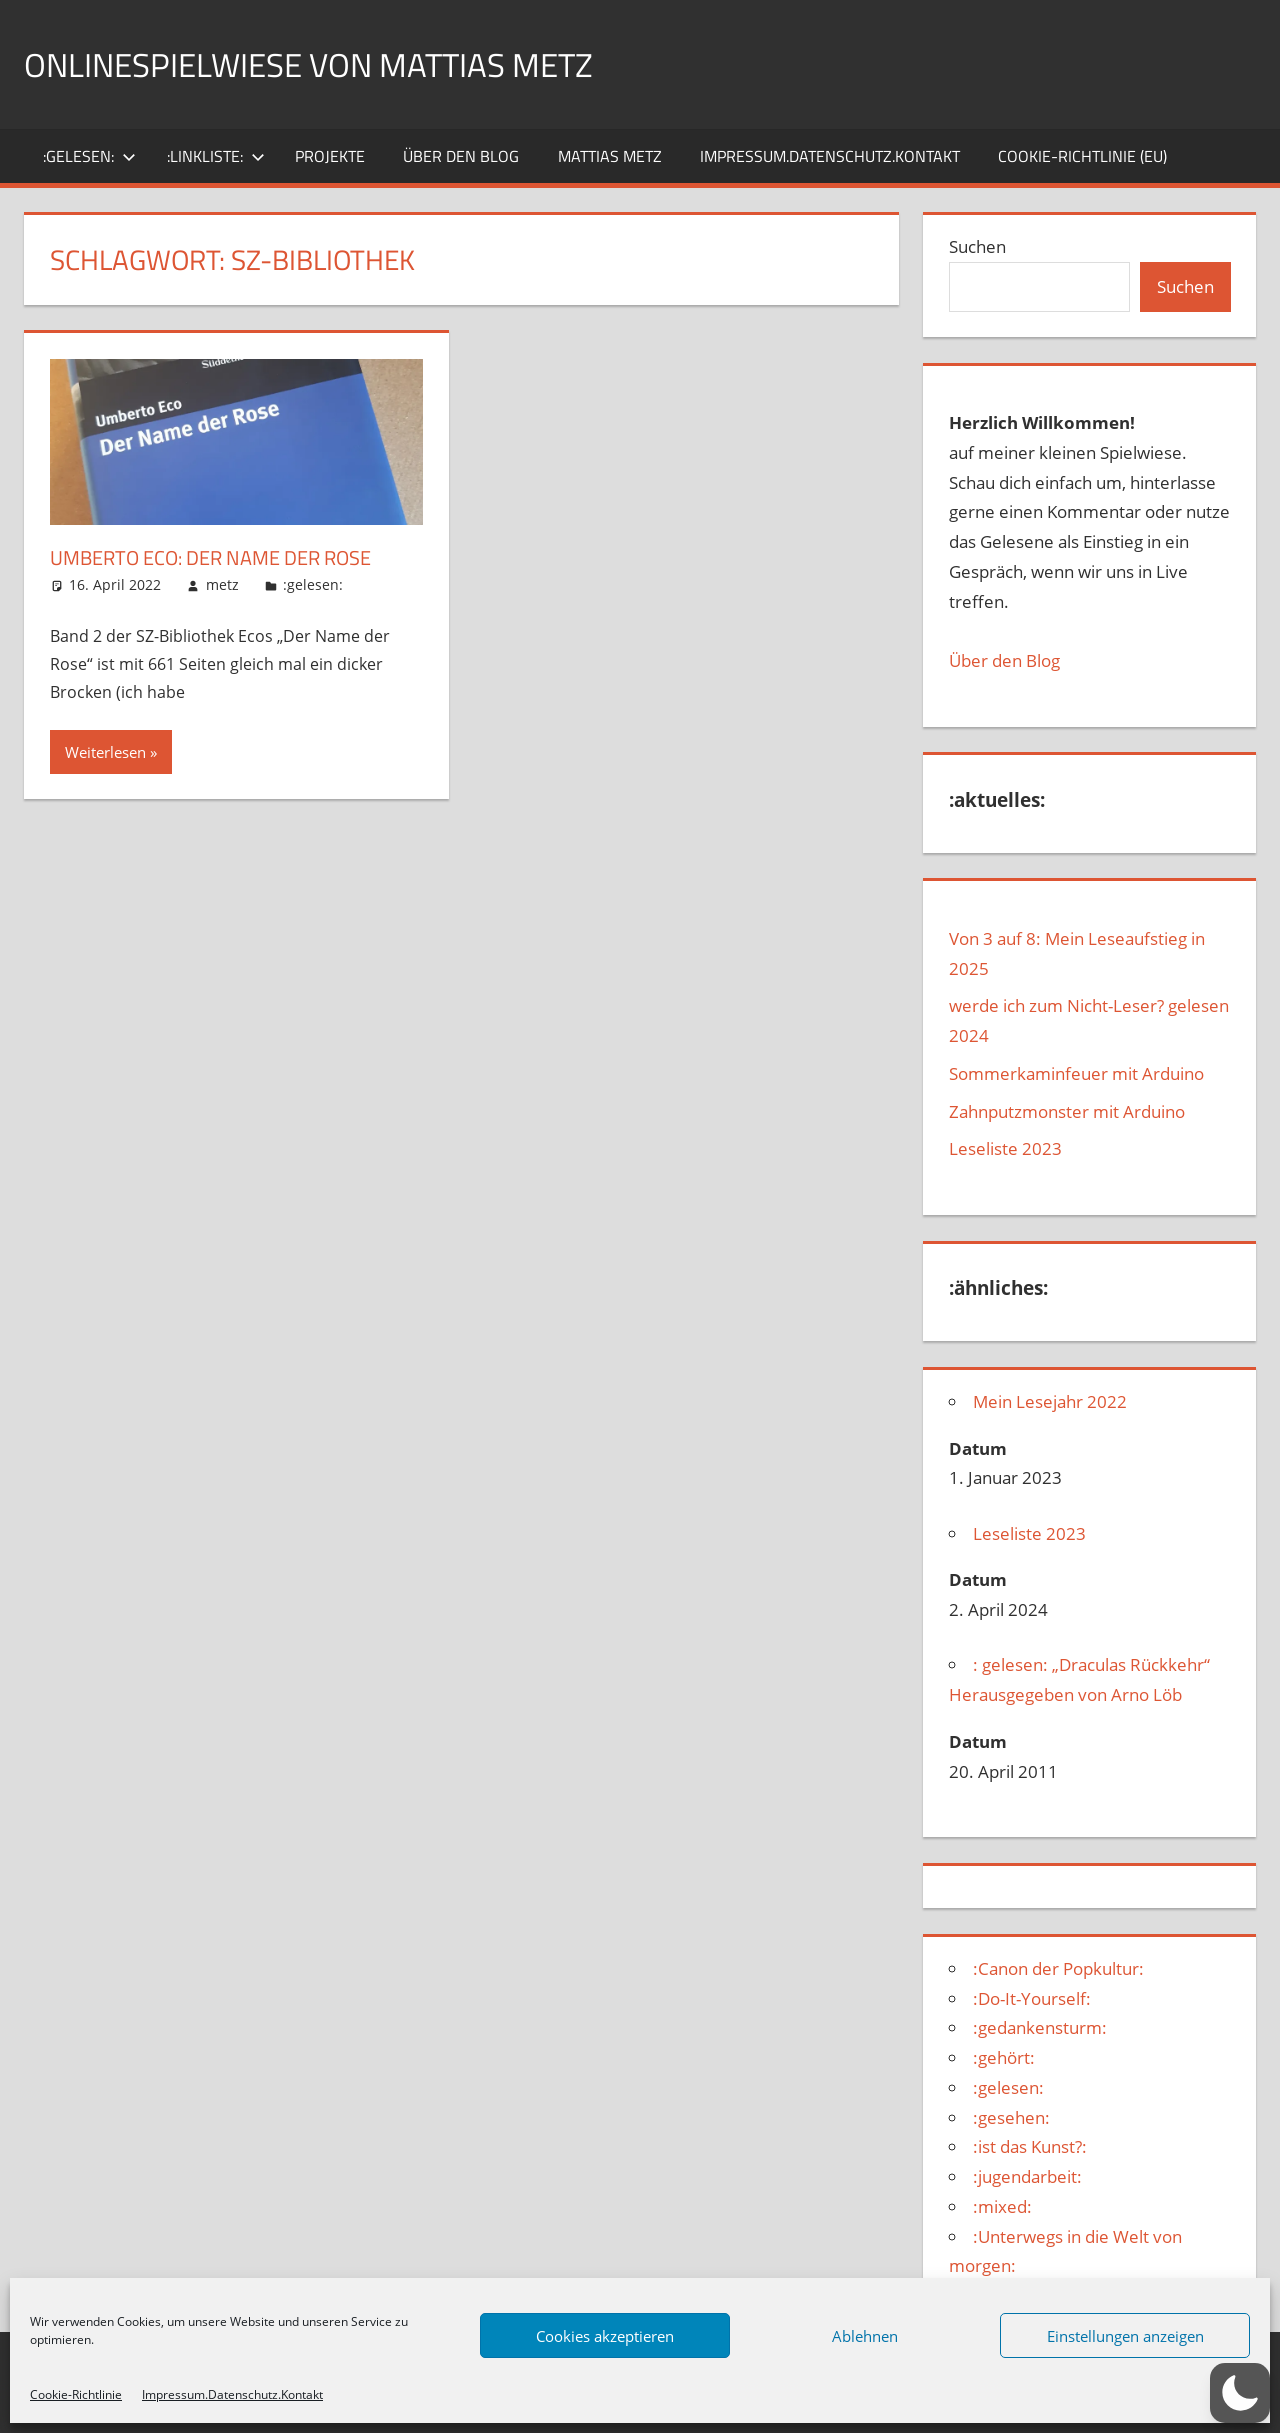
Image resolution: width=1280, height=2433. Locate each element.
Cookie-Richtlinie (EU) (1082, 156)
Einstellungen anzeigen (1125, 2336)
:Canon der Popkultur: (1058, 1968)
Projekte (330, 156)
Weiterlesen (105, 752)
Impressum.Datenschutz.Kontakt (232, 2394)
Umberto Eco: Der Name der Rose (229, 557)
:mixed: (1002, 2206)
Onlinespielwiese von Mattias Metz (335, 63)
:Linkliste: (216, 156)
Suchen (977, 246)
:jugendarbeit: (1027, 2176)
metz (222, 584)
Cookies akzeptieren (605, 2336)
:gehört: (1004, 2057)
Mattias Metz (610, 156)
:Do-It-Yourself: (1032, 1998)
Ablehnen (865, 2336)
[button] (1240, 2393)
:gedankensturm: (1040, 2027)
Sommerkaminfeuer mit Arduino (1076, 1073)
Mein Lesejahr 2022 (1050, 1401)
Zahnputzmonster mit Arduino (1067, 1111)
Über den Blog (1004, 660)
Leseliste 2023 (1005, 1148)
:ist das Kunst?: (1030, 2146)
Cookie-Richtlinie (76, 2394)
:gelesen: (89, 156)
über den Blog (461, 156)
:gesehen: (1011, 2117)
